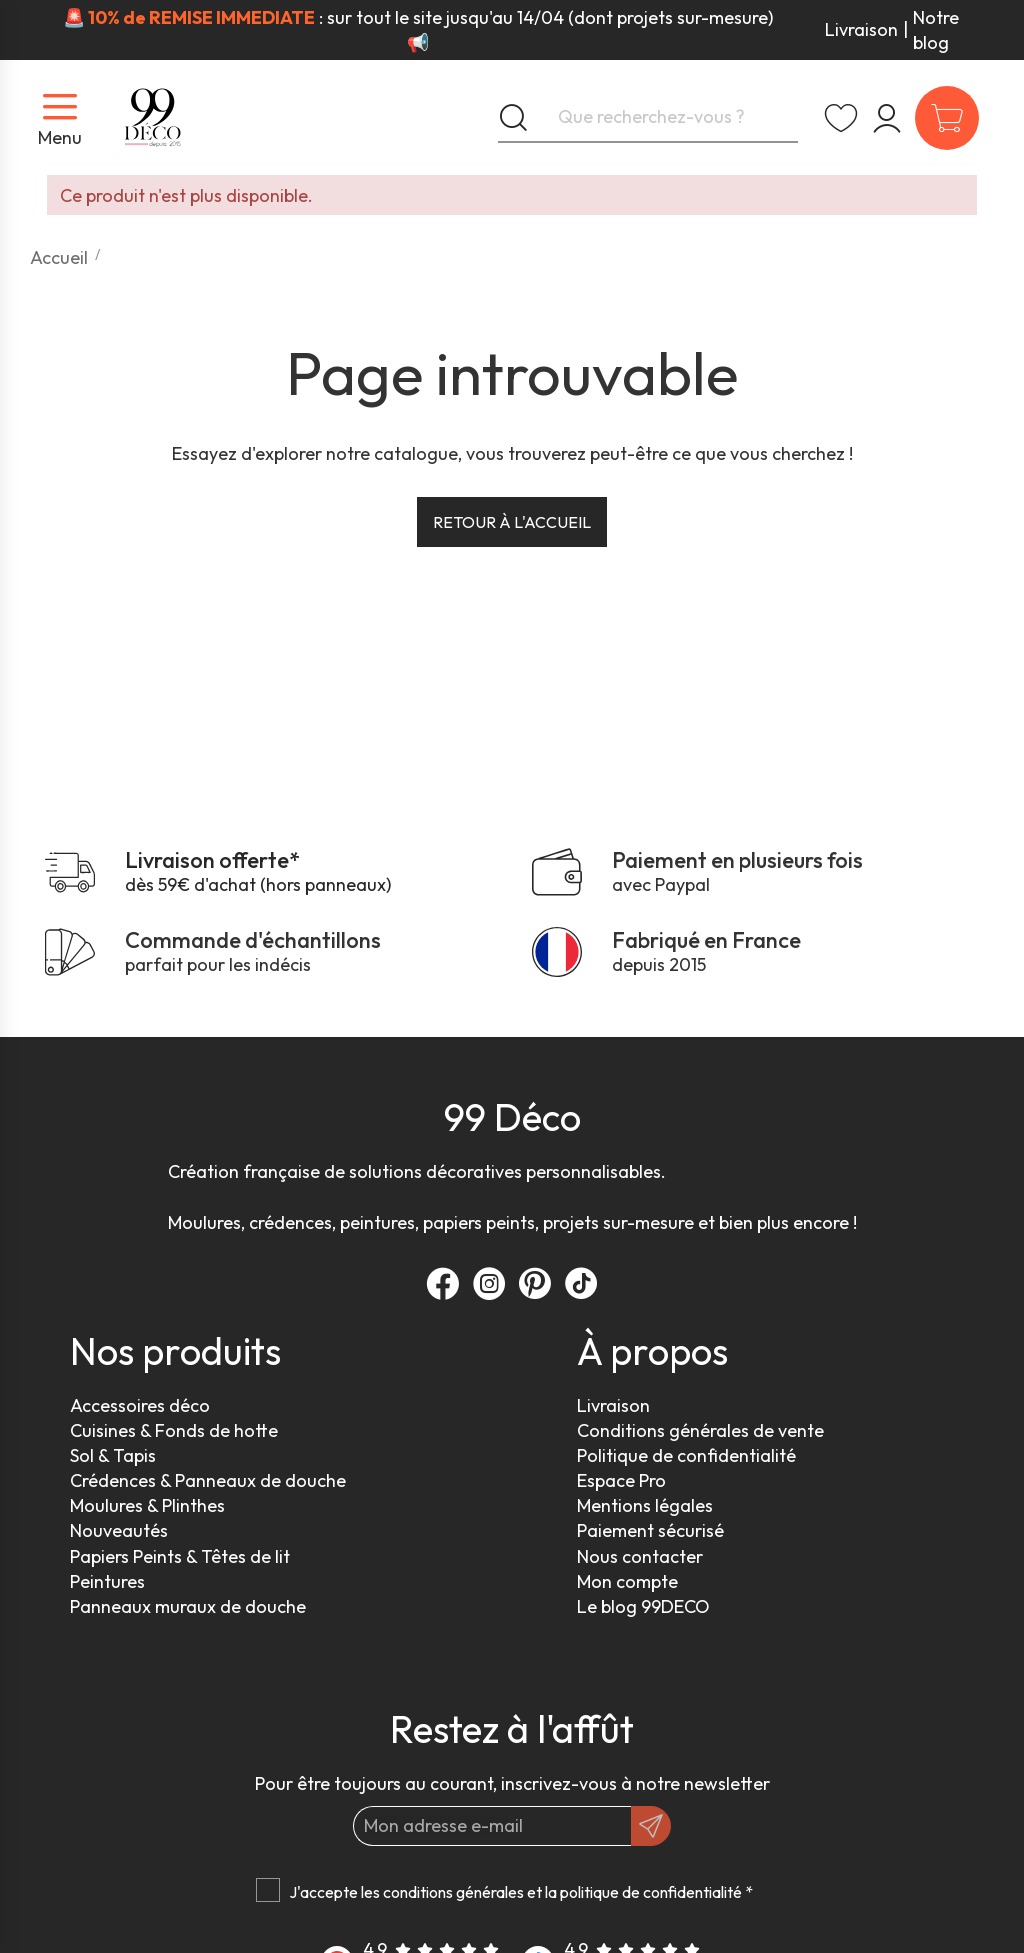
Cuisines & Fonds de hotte (174, 1430)
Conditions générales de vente (700, 1430)
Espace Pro (621, 1480)
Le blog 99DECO (643, 1606)
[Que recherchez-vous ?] (648, 118)
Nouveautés (119, 1530)
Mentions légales (645, 1505)
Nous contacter (640, 1556)
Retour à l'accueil (512, 522)
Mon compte (627, 1581)
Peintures (107, 1581)
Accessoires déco (140, 1405)
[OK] (651, 1826)
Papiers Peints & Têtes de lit (180, 1556)
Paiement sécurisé (650, 1530)
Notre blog (936, 30)
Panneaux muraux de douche (188, 1606)
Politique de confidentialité (686, 1455)
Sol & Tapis (113, 1455)
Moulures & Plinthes (147, 1505)
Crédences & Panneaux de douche (208, 1480)
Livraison (861, 29)
